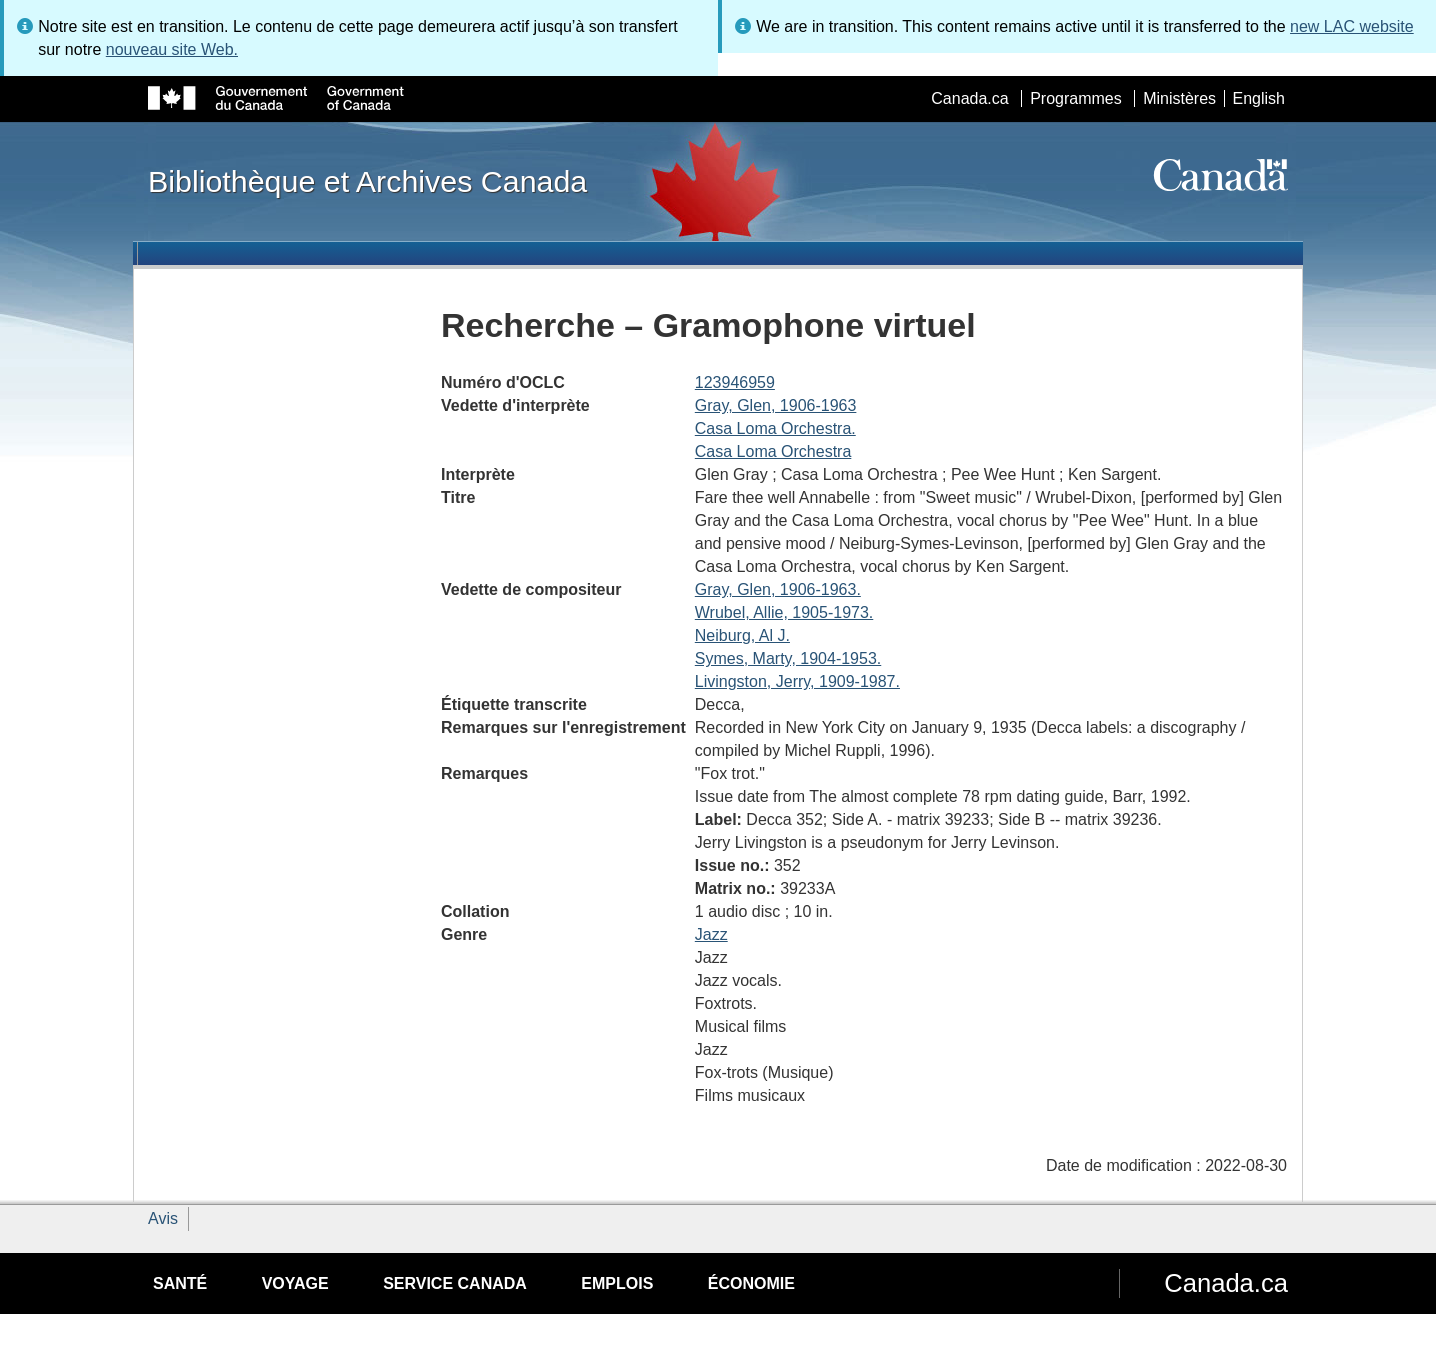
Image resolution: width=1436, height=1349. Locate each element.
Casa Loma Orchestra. (775, 428)
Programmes (1076, 98)
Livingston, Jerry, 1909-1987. (797, 681)
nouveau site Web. (172, 49)
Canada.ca (969, 98)
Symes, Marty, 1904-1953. (788, 658)
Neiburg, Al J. (742, 635)
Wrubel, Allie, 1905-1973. (784, 612)
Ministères (1179, 98)
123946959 (735, 382)
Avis (163, 1218)
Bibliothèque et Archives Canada (367, 181)
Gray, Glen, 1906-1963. (778, 589)
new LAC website (1352, 26)
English (1259, 98)
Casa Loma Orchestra (773, 451)
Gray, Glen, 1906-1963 (776, 405)
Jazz (711, 934)
